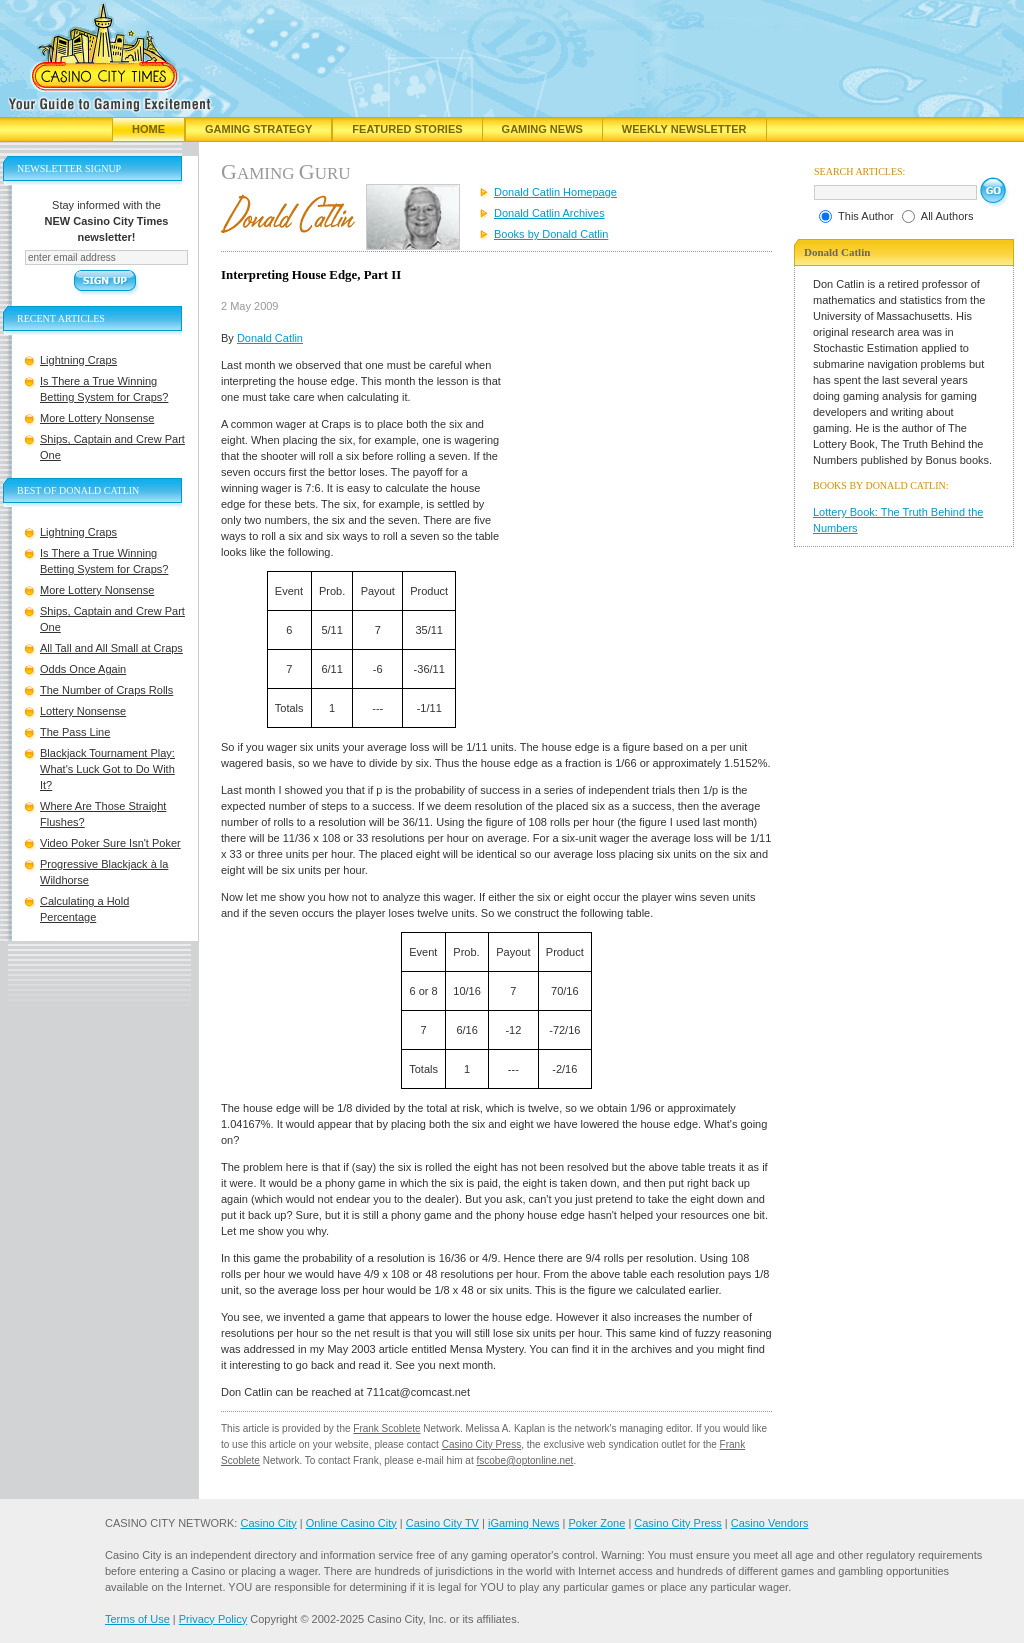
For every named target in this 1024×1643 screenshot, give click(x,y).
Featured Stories (407, 129)
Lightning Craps (78, 360)
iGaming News (524, 1523)
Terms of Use (137, 1619)
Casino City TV (442, 1523)
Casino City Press (481, 1444)
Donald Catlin (270, 338)
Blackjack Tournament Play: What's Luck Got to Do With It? (107, 769)
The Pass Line (75, 732)
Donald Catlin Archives (549, 213)
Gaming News (542, 129)
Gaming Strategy (258, 129)
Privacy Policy (213, 1619)
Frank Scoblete (386, 1428)
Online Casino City (351, 1523)
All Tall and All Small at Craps (111, 648)
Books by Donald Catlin (551, 234)
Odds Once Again (83, 669)
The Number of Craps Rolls (106, 690)
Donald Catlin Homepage (555, 192)
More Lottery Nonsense (97, 418)
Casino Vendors (770, 1523)
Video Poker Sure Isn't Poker (110, 843)
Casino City (268, 1523)
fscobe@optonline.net (525, 1460)
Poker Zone (596, 1523)
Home (148, 129)
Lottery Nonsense (83, 711)
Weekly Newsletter (684, 129)
